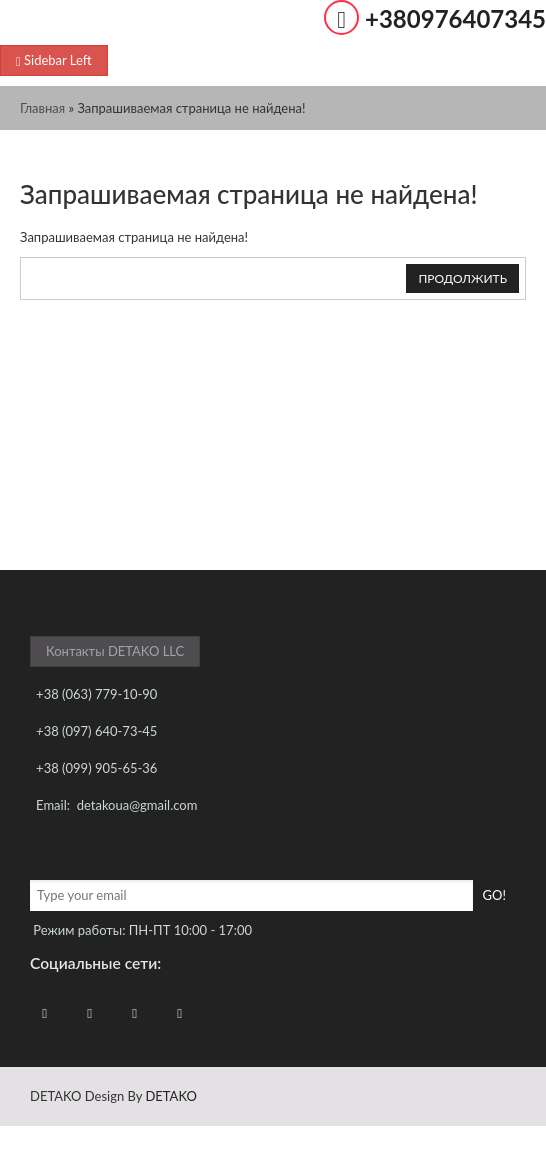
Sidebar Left (54, 60)
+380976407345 (455, 18)
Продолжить (462, 278)
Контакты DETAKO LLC (115, 651)
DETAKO (170, 1096)
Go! (494, 895)
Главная (42, 108)
